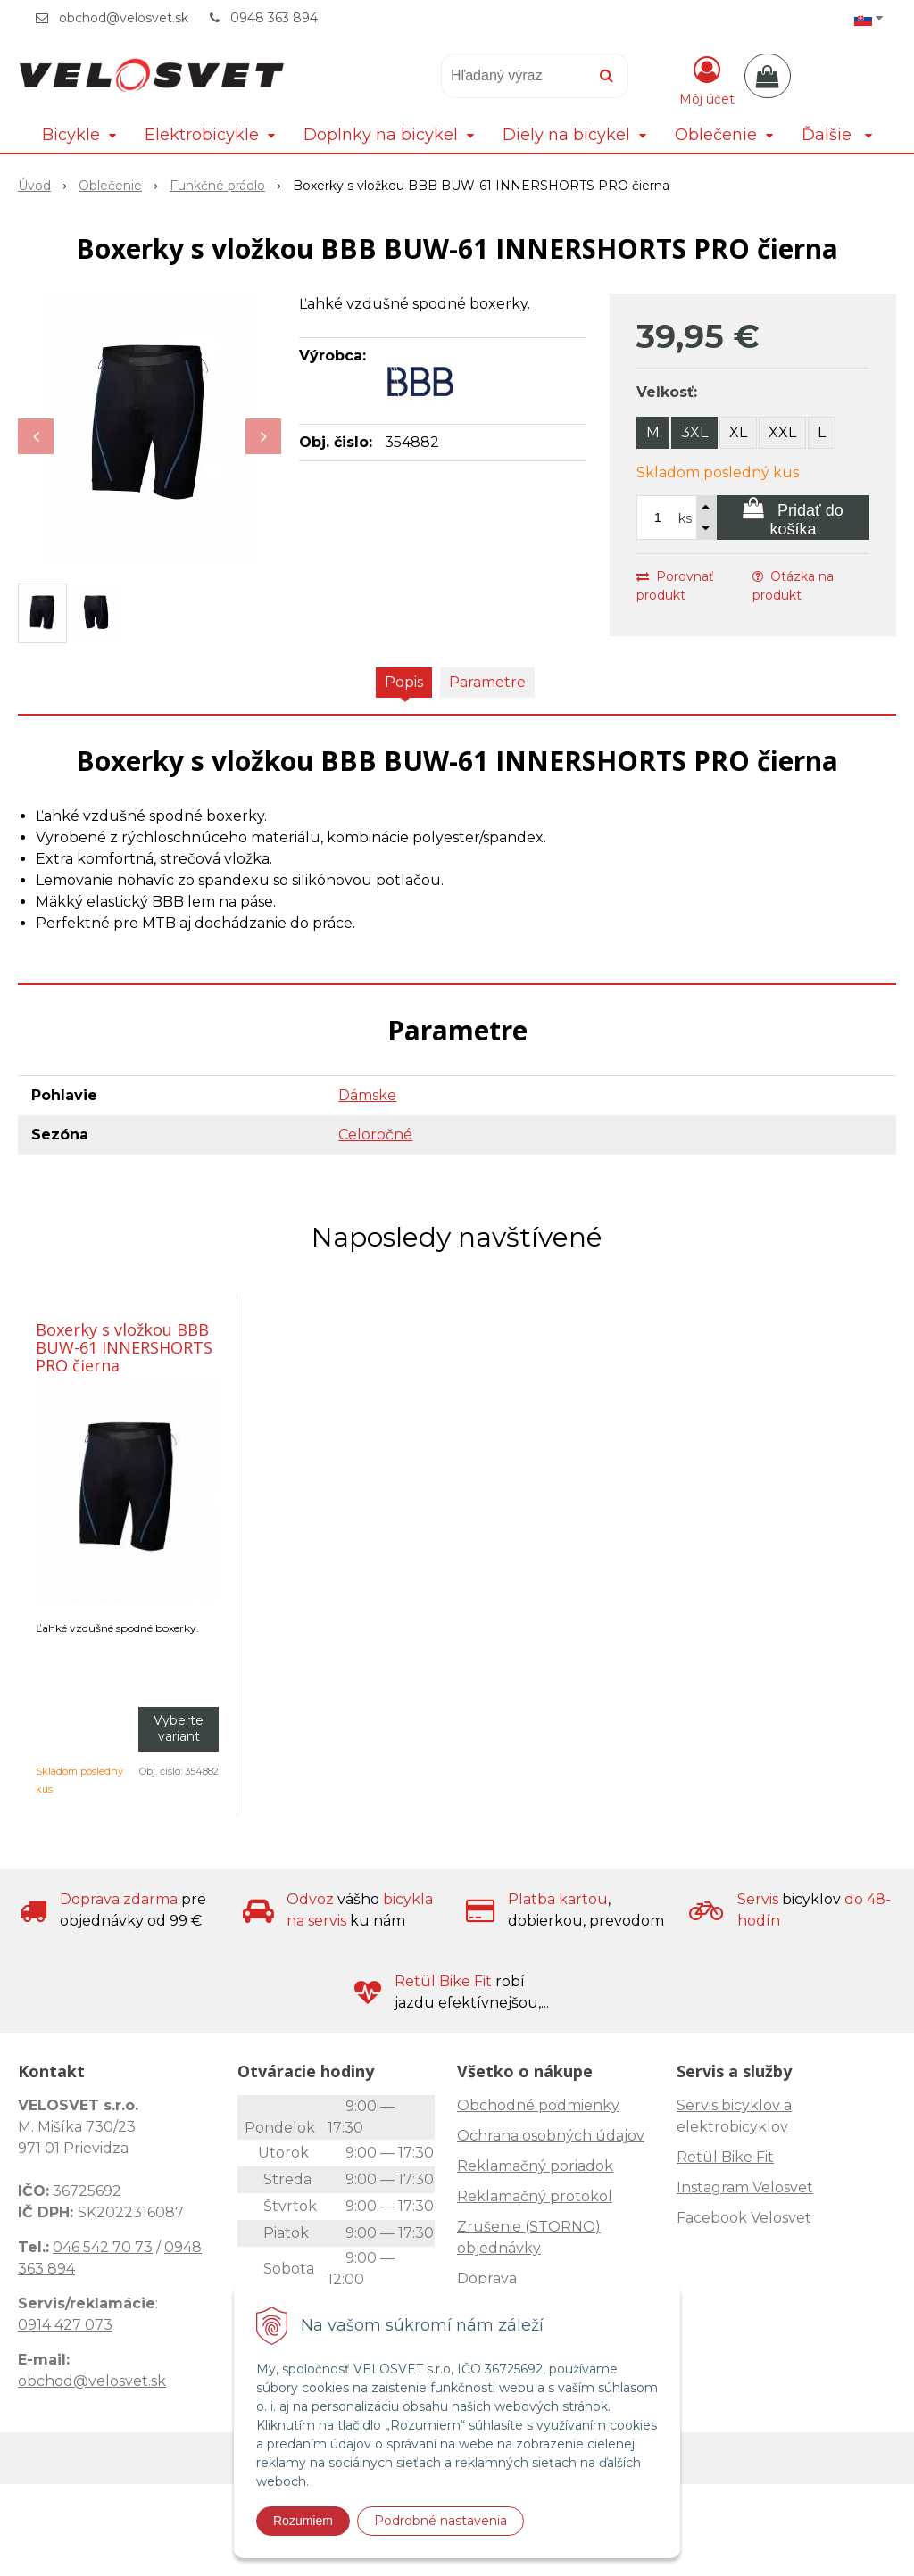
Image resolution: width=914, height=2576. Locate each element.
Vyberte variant (179, 1728)
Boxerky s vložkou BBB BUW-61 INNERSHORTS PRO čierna (124, 1347)
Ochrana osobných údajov (550, 2135)
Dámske (367, 1095)
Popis (404, 682)
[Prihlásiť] (707, 79)
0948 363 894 (274, 18)
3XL (694, 432)
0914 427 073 (65, 2324)
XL (738, 432)
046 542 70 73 (103, 2247)
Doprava (487, 2278)
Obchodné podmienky (538, 2105)
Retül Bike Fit (725, 2157)
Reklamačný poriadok (535, 2166)
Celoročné (375, 1134)
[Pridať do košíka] (793, 517)
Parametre (487, 682)
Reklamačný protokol (534, 2196)
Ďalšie (837, 135)
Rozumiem (303, 2521)
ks (685, 518)
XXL (782, 432)
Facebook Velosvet (744, 2217)
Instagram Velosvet (745, 2187)
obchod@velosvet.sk (123, 18)
